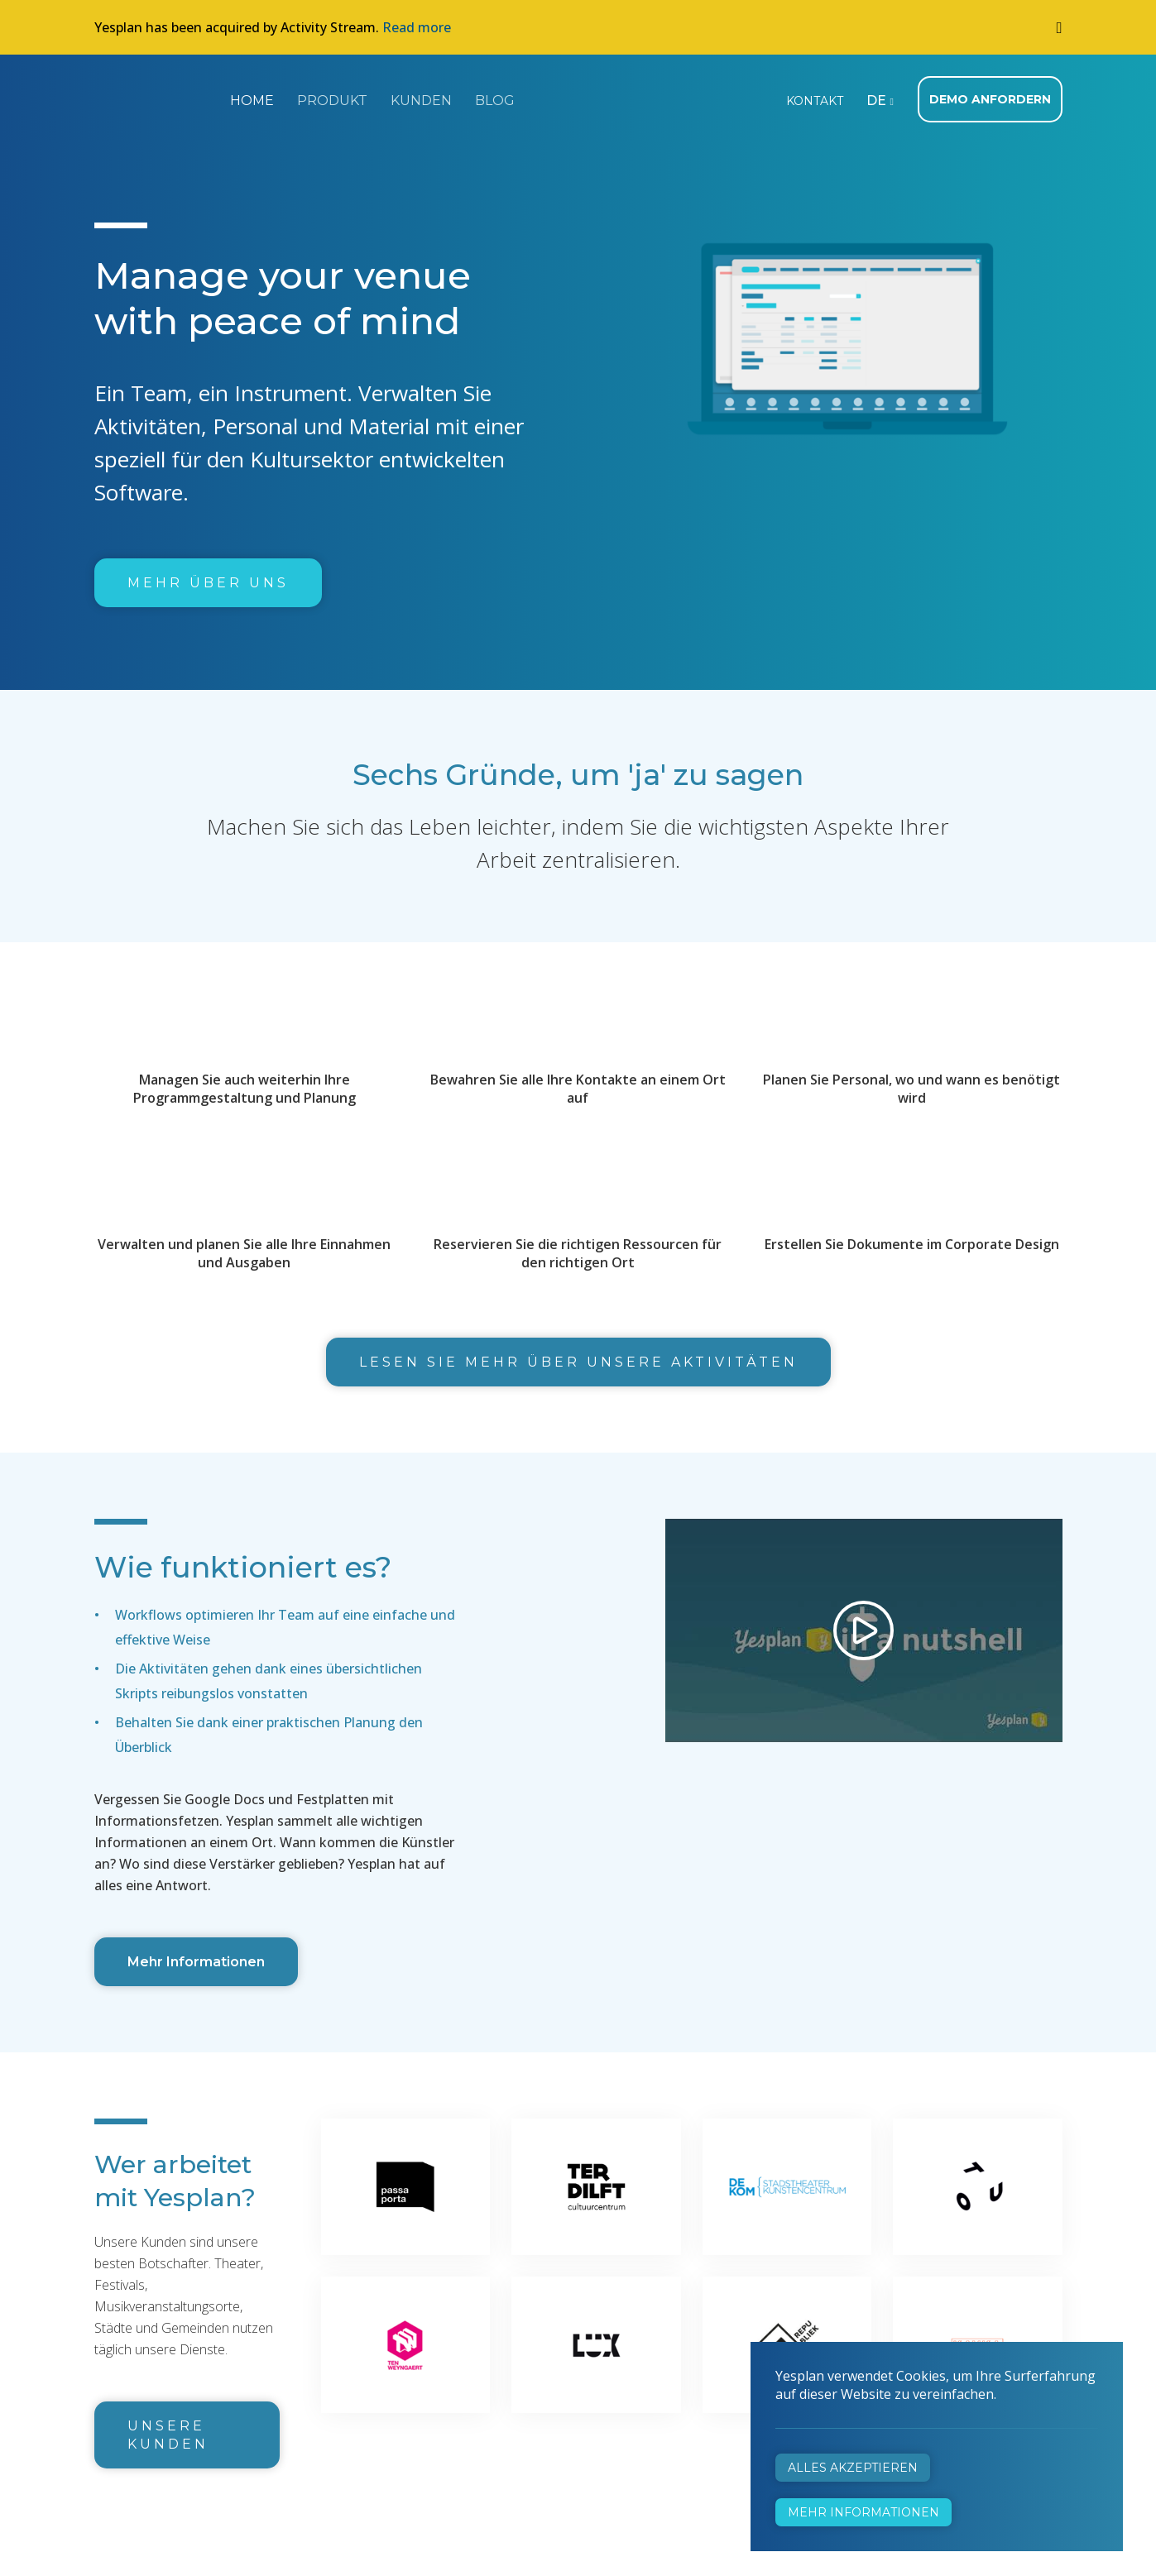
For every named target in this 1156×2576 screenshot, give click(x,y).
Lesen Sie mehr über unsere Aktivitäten (578, 1362)
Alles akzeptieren (853, 2467)
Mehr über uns (208, 583)
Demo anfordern (990, 99)
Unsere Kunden (168, 2435)
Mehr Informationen (196, 1962)
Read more (416, 27)
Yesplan (156, 97)
